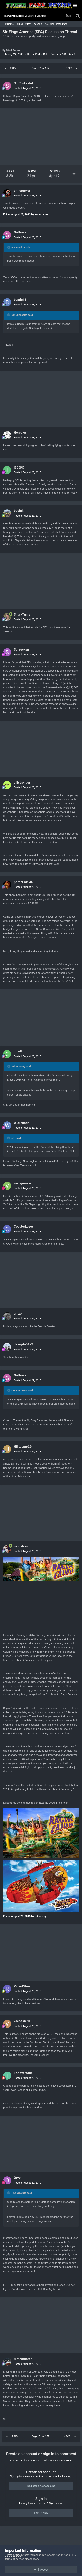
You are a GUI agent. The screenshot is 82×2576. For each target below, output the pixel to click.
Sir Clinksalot (23, 83)
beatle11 (20, 300)
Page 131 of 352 (41, 68)
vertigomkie (22, 1183)
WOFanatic (21, 1123)
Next (69, 68)
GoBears (20, 232)
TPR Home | (8, 24)
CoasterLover (23, 1226)
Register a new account (41, 2485)
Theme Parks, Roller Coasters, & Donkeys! (51, 54)
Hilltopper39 (23, 1447)
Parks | (19, 24)
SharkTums (22, 614)
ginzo (18, 1313)
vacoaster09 (23, 2021)
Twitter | (28, 24)
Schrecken (21, 649)
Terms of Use (13, 2554)
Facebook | (39, 24)
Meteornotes (23, 2359)
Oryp (17, 2178)
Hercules (20, 432)
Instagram (61, 24)
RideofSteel (22, 1986)
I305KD (19, 467)
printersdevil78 (25, 882)
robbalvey (21, 1546)
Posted (28, 88)
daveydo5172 (23, 1344)
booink (19, 511)
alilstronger (22, 782)
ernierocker (22, 191)
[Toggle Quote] (9, 247)
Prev (13, 68)
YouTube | (50, 24)
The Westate (23, 2073)
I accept (41, 2569)
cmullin (19, 1051)
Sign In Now (41, 2512)
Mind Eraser (13, 50)
